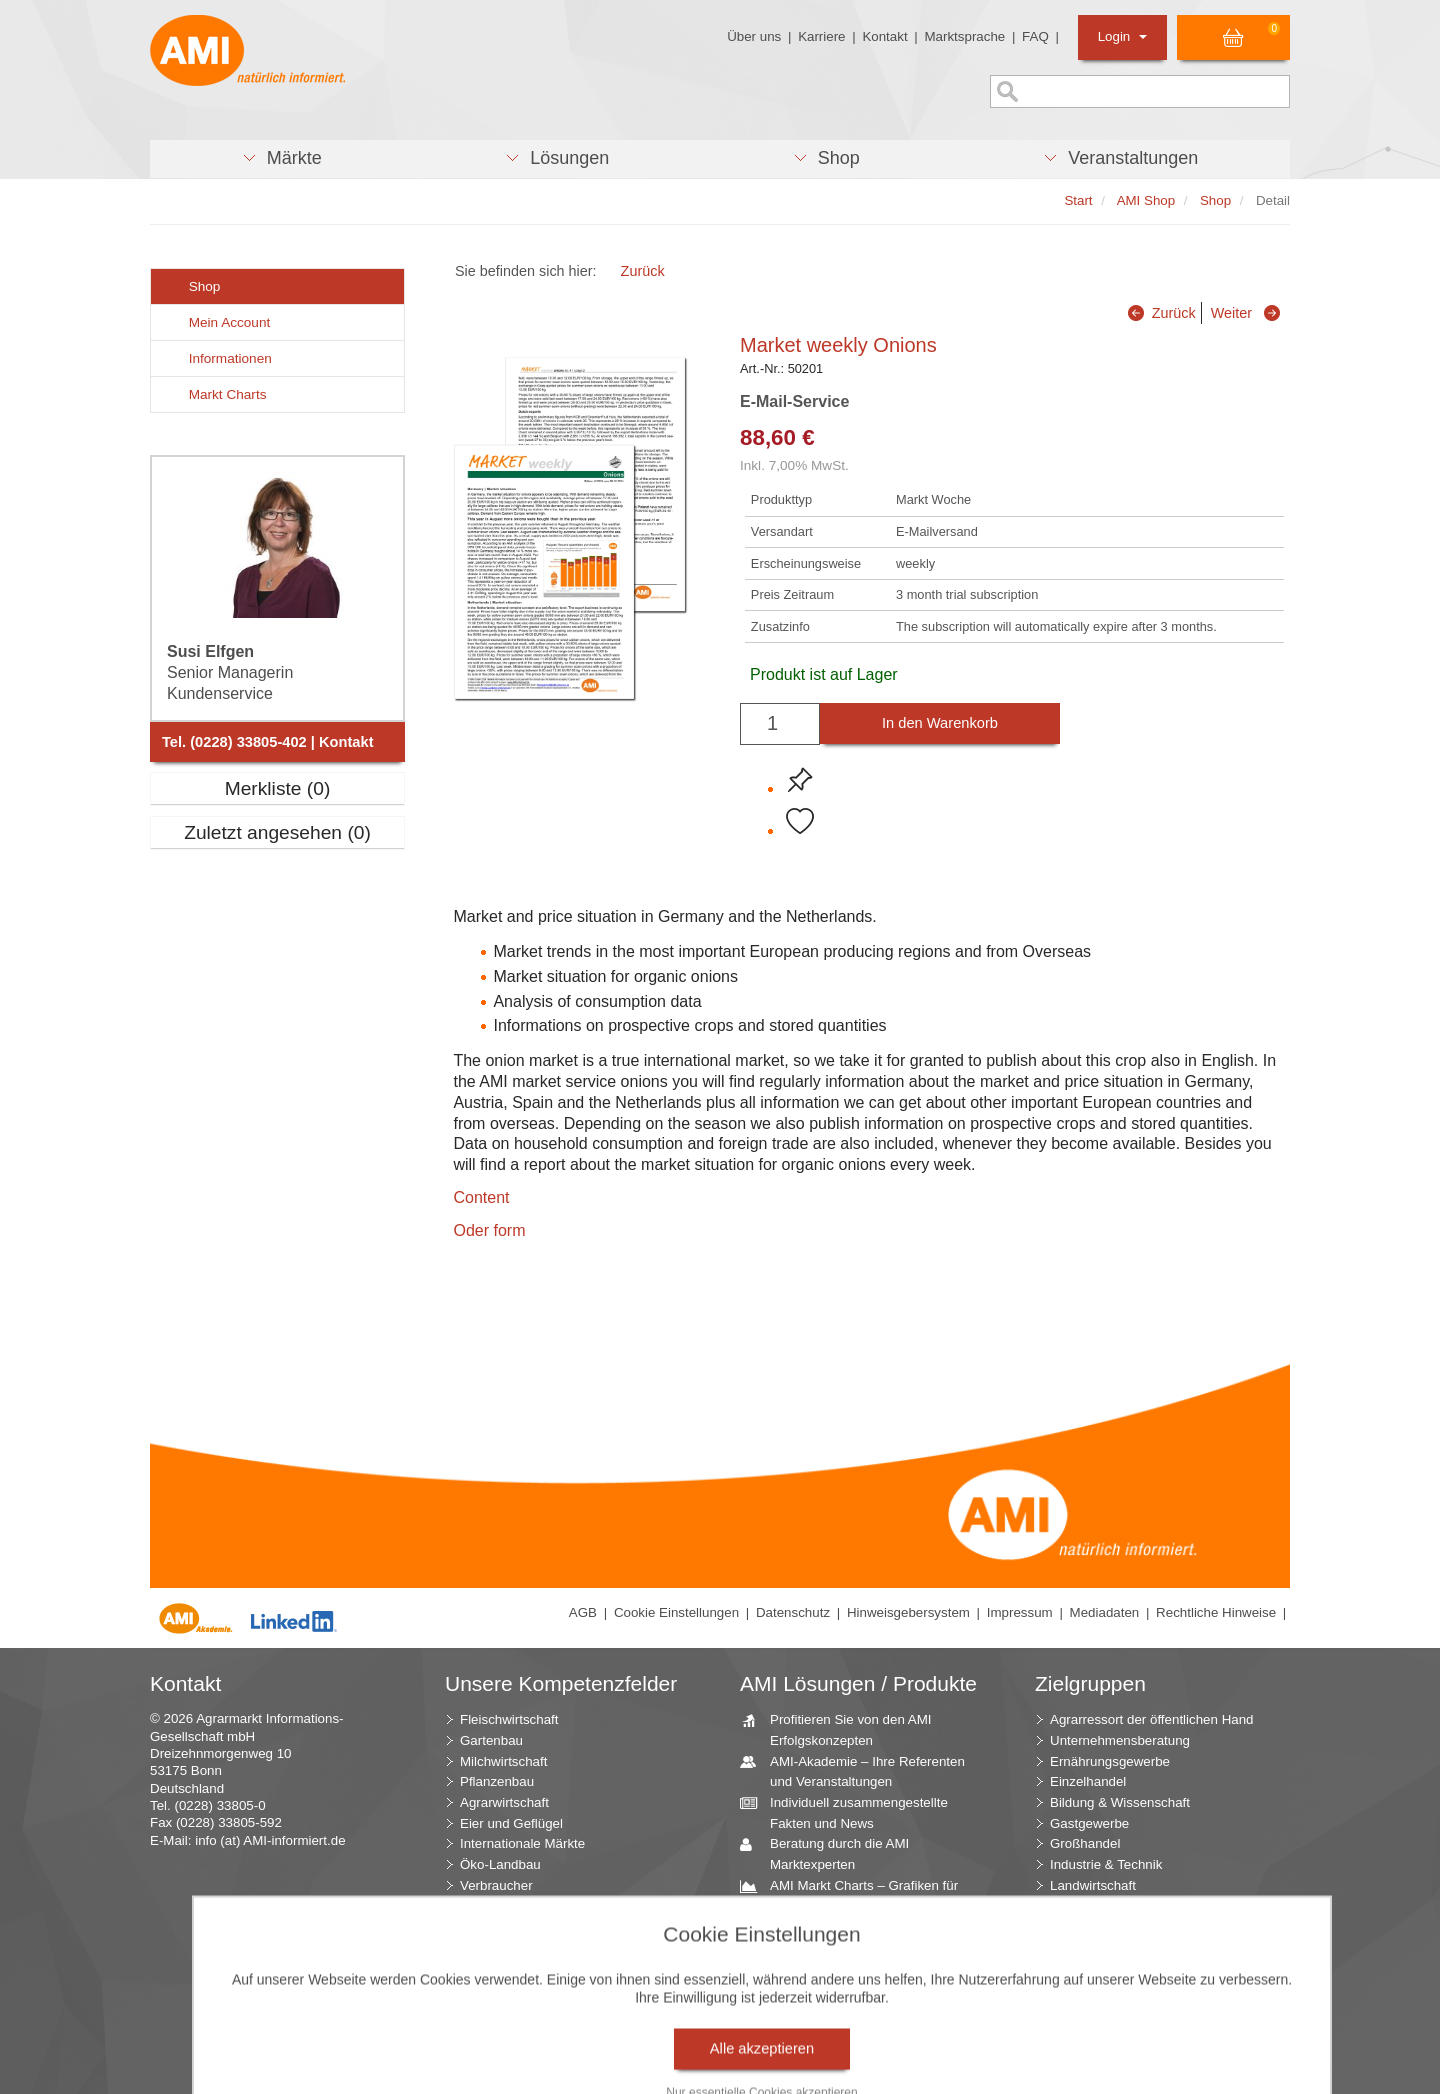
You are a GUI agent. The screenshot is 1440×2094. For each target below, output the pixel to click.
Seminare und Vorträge (831, 2010)
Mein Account (218, 322)
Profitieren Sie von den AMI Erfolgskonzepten (843, 1729)
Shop (193, 286)
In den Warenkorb (940, 723)
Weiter (1231, 313)
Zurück (643, 271)
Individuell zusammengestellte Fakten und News (851, 1812)
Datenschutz (793, 1612)
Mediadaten (1105, 1612)
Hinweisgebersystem (908, 1612)
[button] (281, 159)
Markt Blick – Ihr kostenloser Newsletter (846, 2060)
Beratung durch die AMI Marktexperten (832, 1853)
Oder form (489, 1230)
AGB (583, 1612)
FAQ (1035, 36)
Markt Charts (216, 394)
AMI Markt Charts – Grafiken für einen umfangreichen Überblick (856, 1895)
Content (481, 1197)
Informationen (219, 358)
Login (1122, 36)
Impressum (1020, 1612)
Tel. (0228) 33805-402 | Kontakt (268, 742)
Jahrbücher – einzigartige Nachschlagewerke (837, 1936)
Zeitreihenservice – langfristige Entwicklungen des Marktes (853, 1977)
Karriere (821, 36)
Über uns (754, 36)
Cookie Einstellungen (676, 1612)
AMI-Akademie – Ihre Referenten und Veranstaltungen (860, 1771)
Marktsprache (964, 36)
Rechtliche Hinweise (1216, 1612)
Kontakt (884, 36)
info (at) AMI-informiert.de (270, 1840)
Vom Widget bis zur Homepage (854, 2030)
